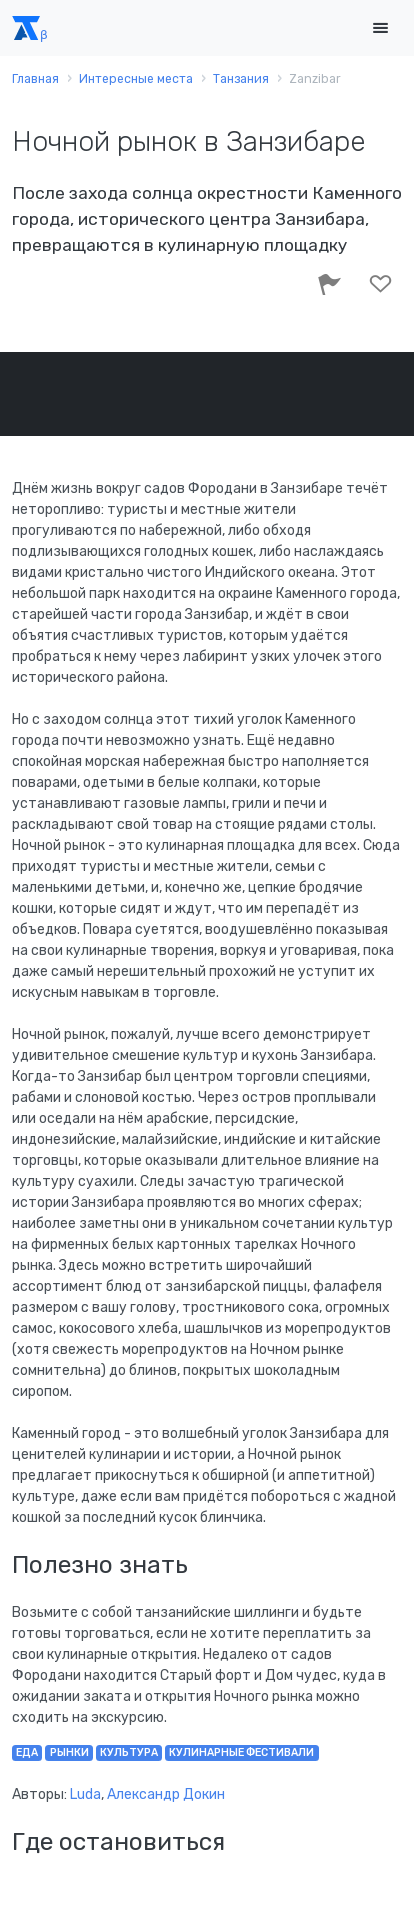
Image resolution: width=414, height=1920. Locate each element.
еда (27, 1752)
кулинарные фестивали (241, 1752)
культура (129, 1752)
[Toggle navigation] (380, 28)
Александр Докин (166, 1794)
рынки (69, 1752)
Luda (85, 1794)
